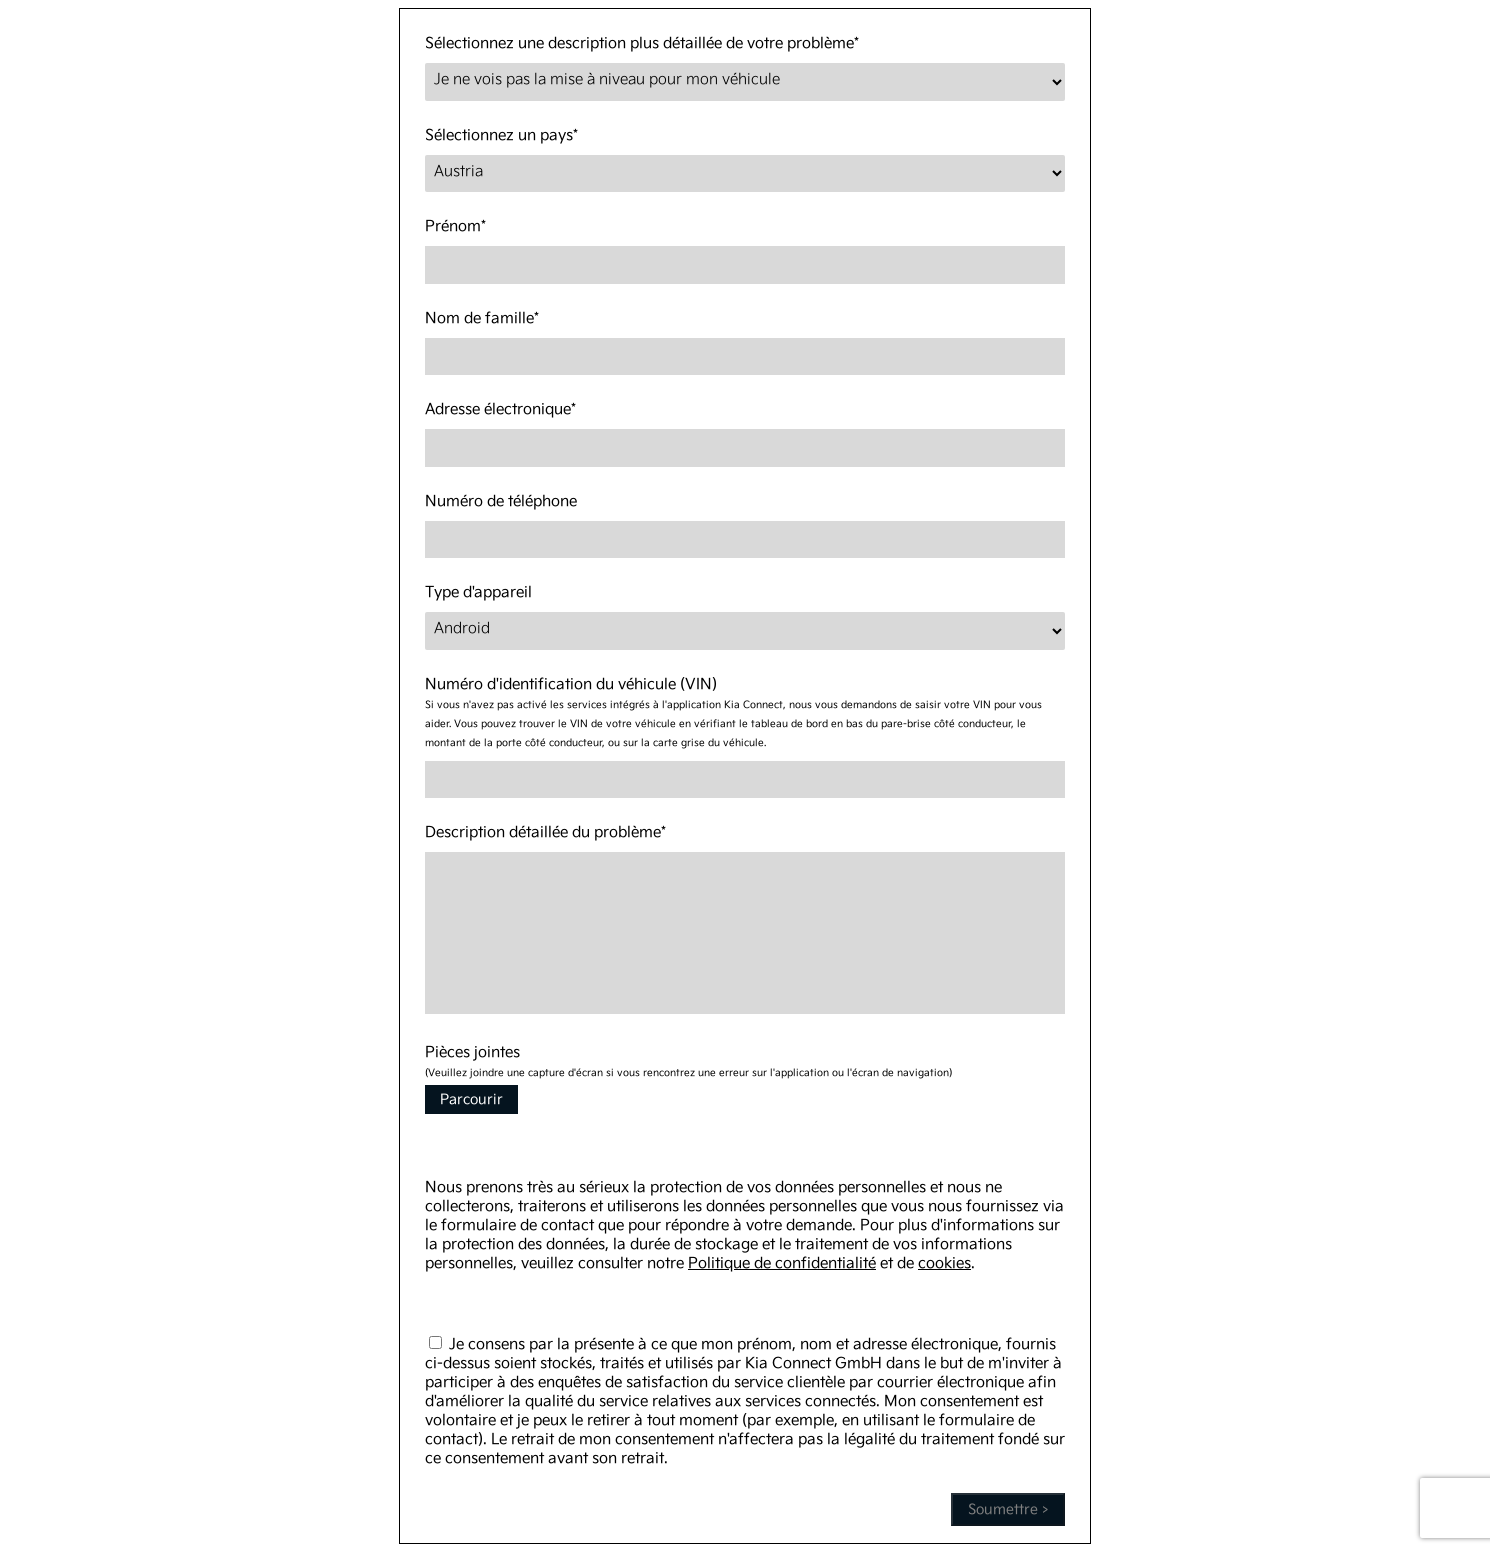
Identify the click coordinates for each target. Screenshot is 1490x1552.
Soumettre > (1008, 1509)
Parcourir (471, 1099)
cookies (944, 1263)
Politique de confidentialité (782, 1263)
